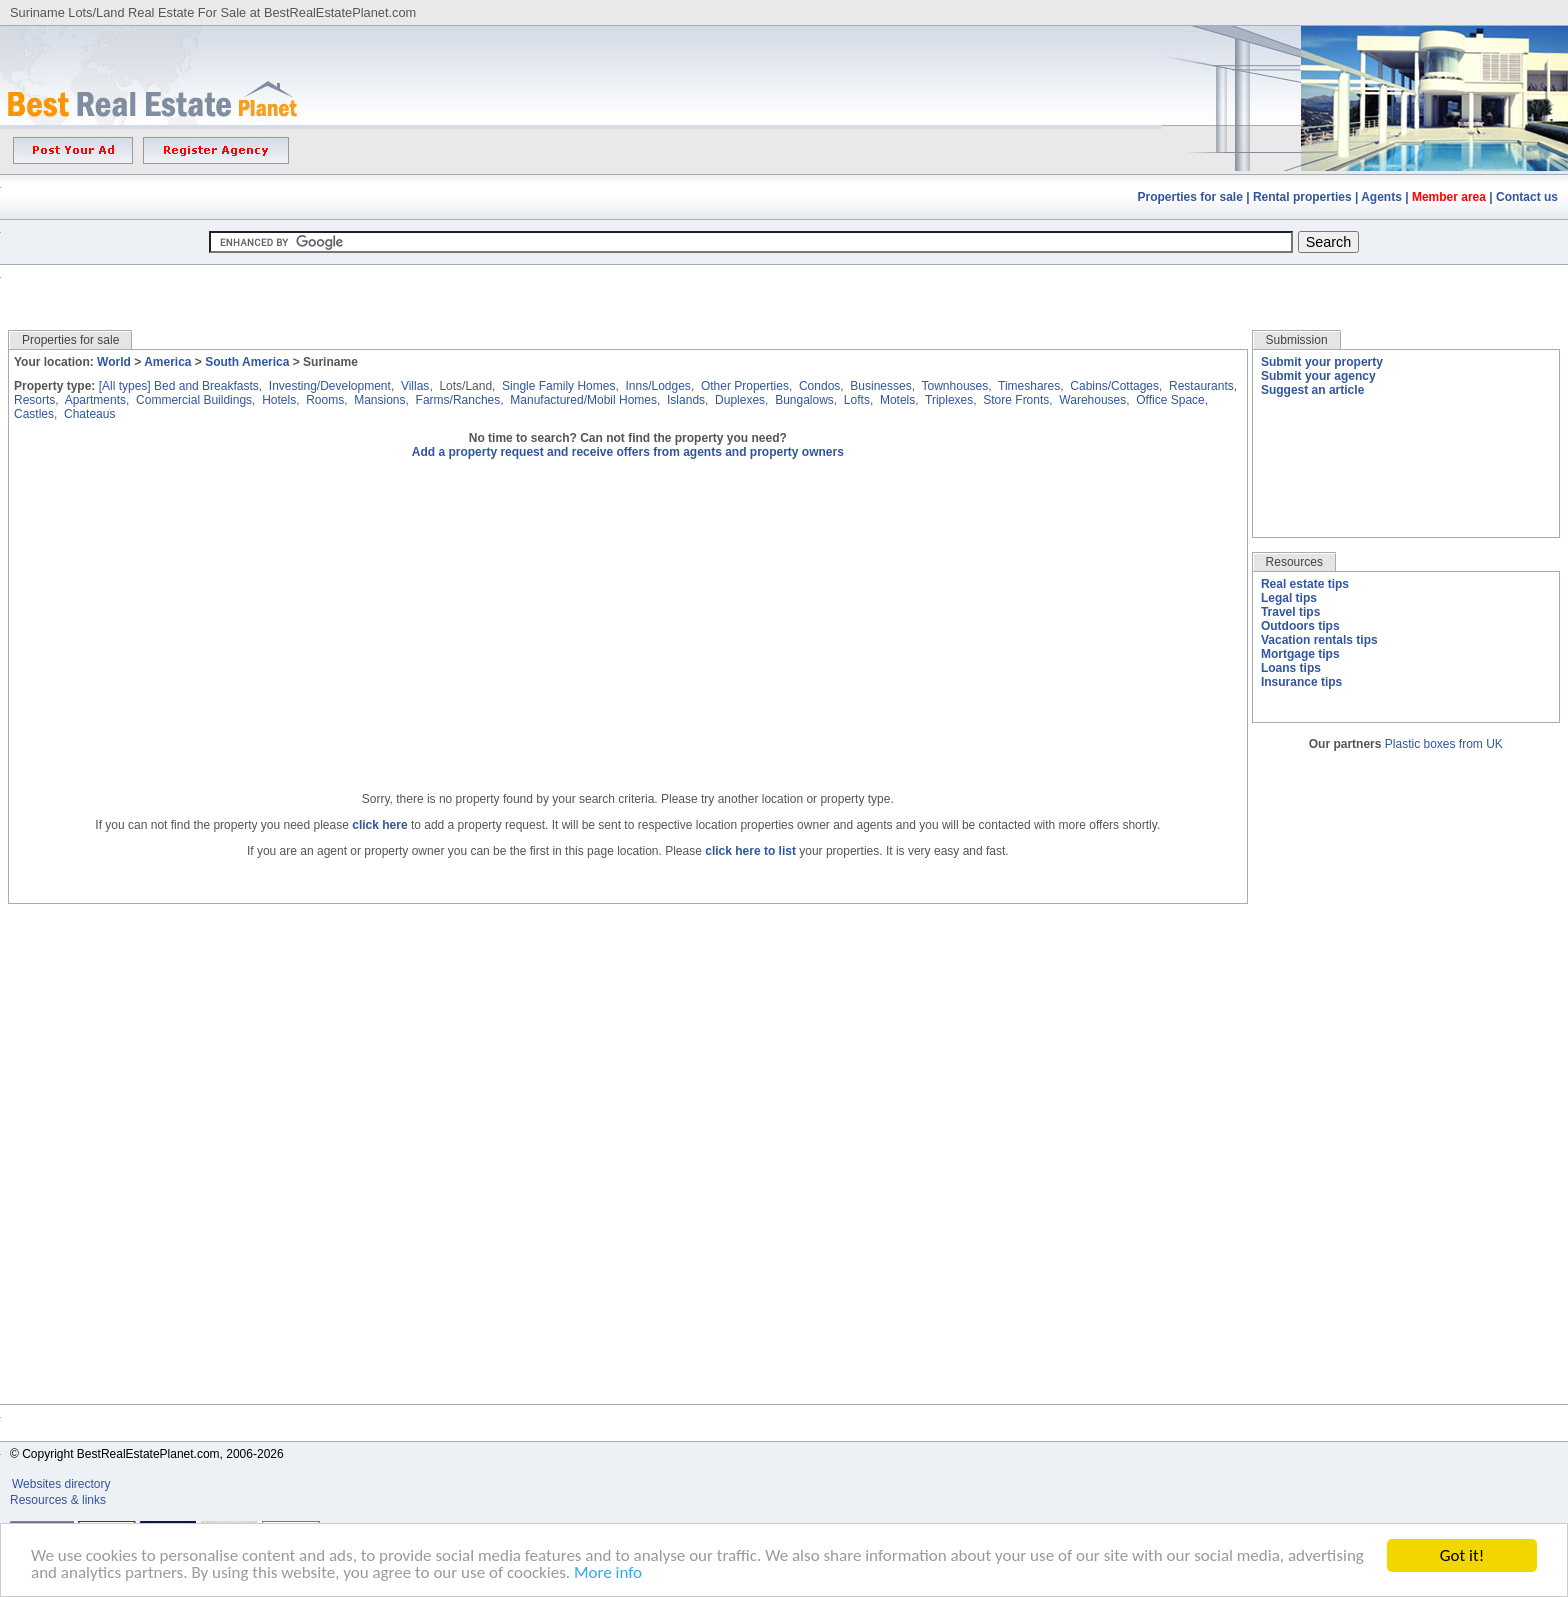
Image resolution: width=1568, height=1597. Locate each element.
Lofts (857, 400)
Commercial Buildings (194, 400)
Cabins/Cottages (1114, 386)
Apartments (95, 400)
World (114, 362)
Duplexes (740, 400)
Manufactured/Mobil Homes (583, 400)
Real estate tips (1305, 584)
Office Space (1170, 400)
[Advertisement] (784, 282)
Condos (819, 386)
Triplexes (949, 400)
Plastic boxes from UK (1444, 744)
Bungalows (804, 400)
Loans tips (1291, 668)
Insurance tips (1301, 682)
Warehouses (1092, 400)
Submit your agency (1318, 376)
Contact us (1527, 197)
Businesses (880, 386)
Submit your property (1322, 362)
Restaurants (1201, 386)
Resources (1294, 562)
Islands (686, 400)
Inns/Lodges (657, 386)
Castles (34, 414)
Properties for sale (1190, 197)
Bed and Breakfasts (206, 386)
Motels (897, 400)
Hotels (279, 400)
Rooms (325, 400)
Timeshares (1029, 386)
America (167, 362)
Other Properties (745, 386)
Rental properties (1302, 197)
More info (608, 1572)
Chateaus (89, 414)
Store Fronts (1016, 400)
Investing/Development (330, 386)
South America (247, 362)
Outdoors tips (1300, 626)
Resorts (34, 400)
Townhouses (955, 386)
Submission (1297, 340)
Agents (1381, 197)
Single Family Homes (558, 386)
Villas (415, 386)
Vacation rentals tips (1319, 640)
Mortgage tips (1300, 654)
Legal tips (1289, 598)
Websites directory (63, 1484)
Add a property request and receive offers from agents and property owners (628, 452)
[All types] (125, 386)
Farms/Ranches (458, 400)
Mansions (379, 400)
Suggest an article (1312, 390)
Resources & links (58, 1500)
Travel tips (1290, 612)
